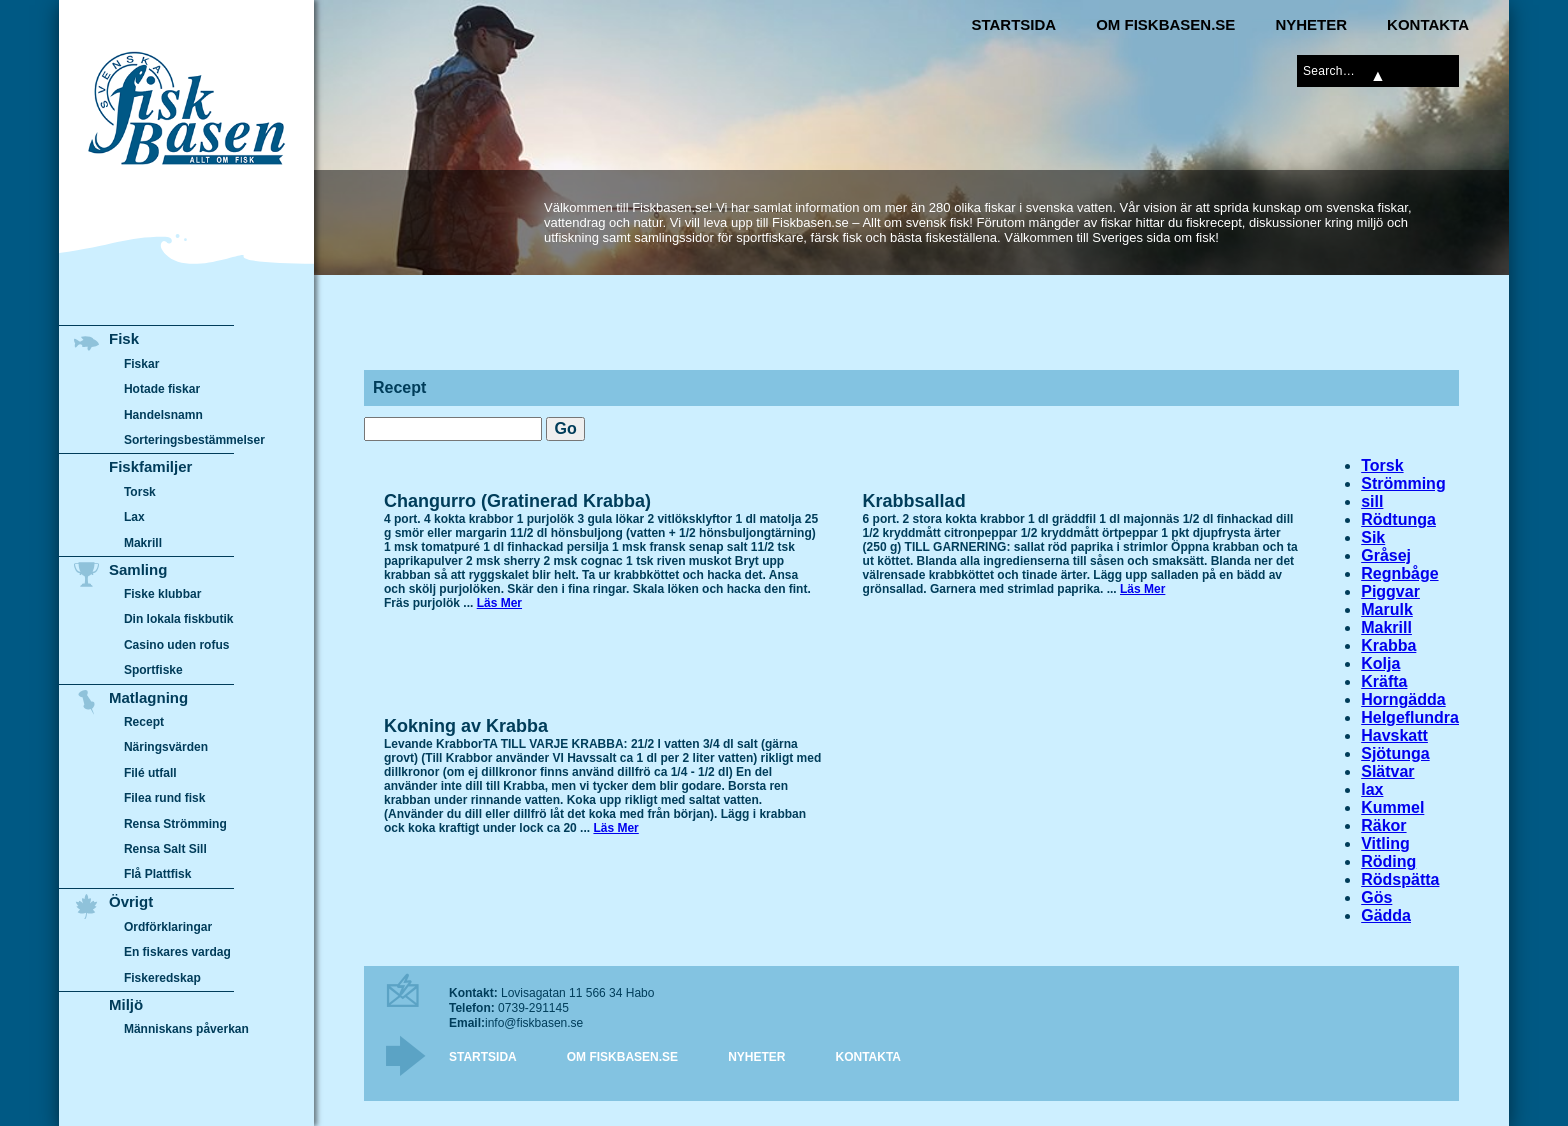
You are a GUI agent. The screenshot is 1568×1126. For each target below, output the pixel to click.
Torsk (1382, 465)
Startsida (1013, 24)
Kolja (1380, 663)
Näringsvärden (166, 748)
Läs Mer (499, 603)
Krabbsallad (914, 501)
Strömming (1403, 483)
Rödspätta (1400, 879)
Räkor (1383, 825)
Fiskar (141, 364)
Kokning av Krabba (466, 726)
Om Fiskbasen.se (1165, 24)
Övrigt (131, 901)
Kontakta (1428, 24)
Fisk (124, 338)
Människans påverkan (186, 1029)
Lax (134, 517)
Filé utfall (150, 773)
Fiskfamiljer (150, 466)
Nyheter (1311, 24)
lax (1372, 789)
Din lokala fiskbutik (179, 620)
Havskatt (1394, 735)
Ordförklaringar (168, 927)
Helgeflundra (1410, 717)
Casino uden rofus (177, 645)
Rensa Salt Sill (165, 849)
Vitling (1385, 843)
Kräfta (1384, 681)
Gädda (1386, 915)
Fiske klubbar (163, 594)
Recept (144, 722)
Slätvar (1387, 771)
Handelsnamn (163, 415)
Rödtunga (1398, 519)
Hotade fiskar (162, 389)
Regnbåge (1399, 573)
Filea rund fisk (164, 799)
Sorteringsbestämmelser (194, 440)
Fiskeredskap (162, 977)
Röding (1388, 861)
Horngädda (1403, 699)
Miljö (126, 1004)
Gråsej (1386, 555)
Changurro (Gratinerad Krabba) (517, 501)
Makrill (1386, 627)
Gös (1376, 897)
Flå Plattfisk (157, 875)
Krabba (1388, 645)
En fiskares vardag (177, 952)
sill (1372, 501)
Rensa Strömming (175, 824)
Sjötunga (1395, 753)
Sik (1373, 537)
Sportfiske (153, 671)
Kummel (1392, 807)
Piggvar (1390, 591)
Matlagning (148, 697)
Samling (138, 569)
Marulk (1387, 609)
